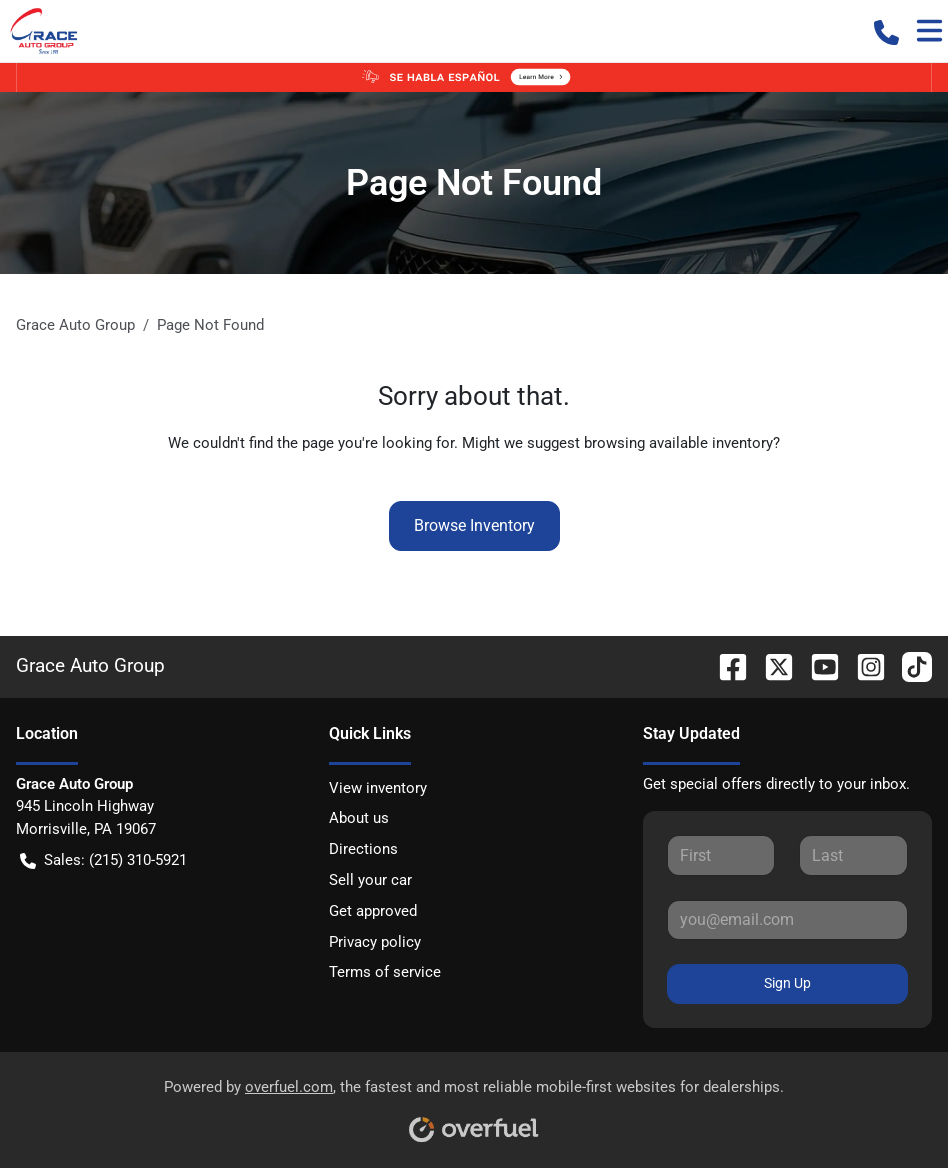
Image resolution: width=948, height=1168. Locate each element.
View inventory (378, 788)
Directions (363, 849)
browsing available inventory (678, 443)
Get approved (373, 911)
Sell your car (370, 880)
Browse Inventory (474, 525)
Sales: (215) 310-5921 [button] (103, 860)
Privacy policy (375, 942)
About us (359, 818)
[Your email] (787, 920)
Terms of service (385, 972)
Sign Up (787, 983)
